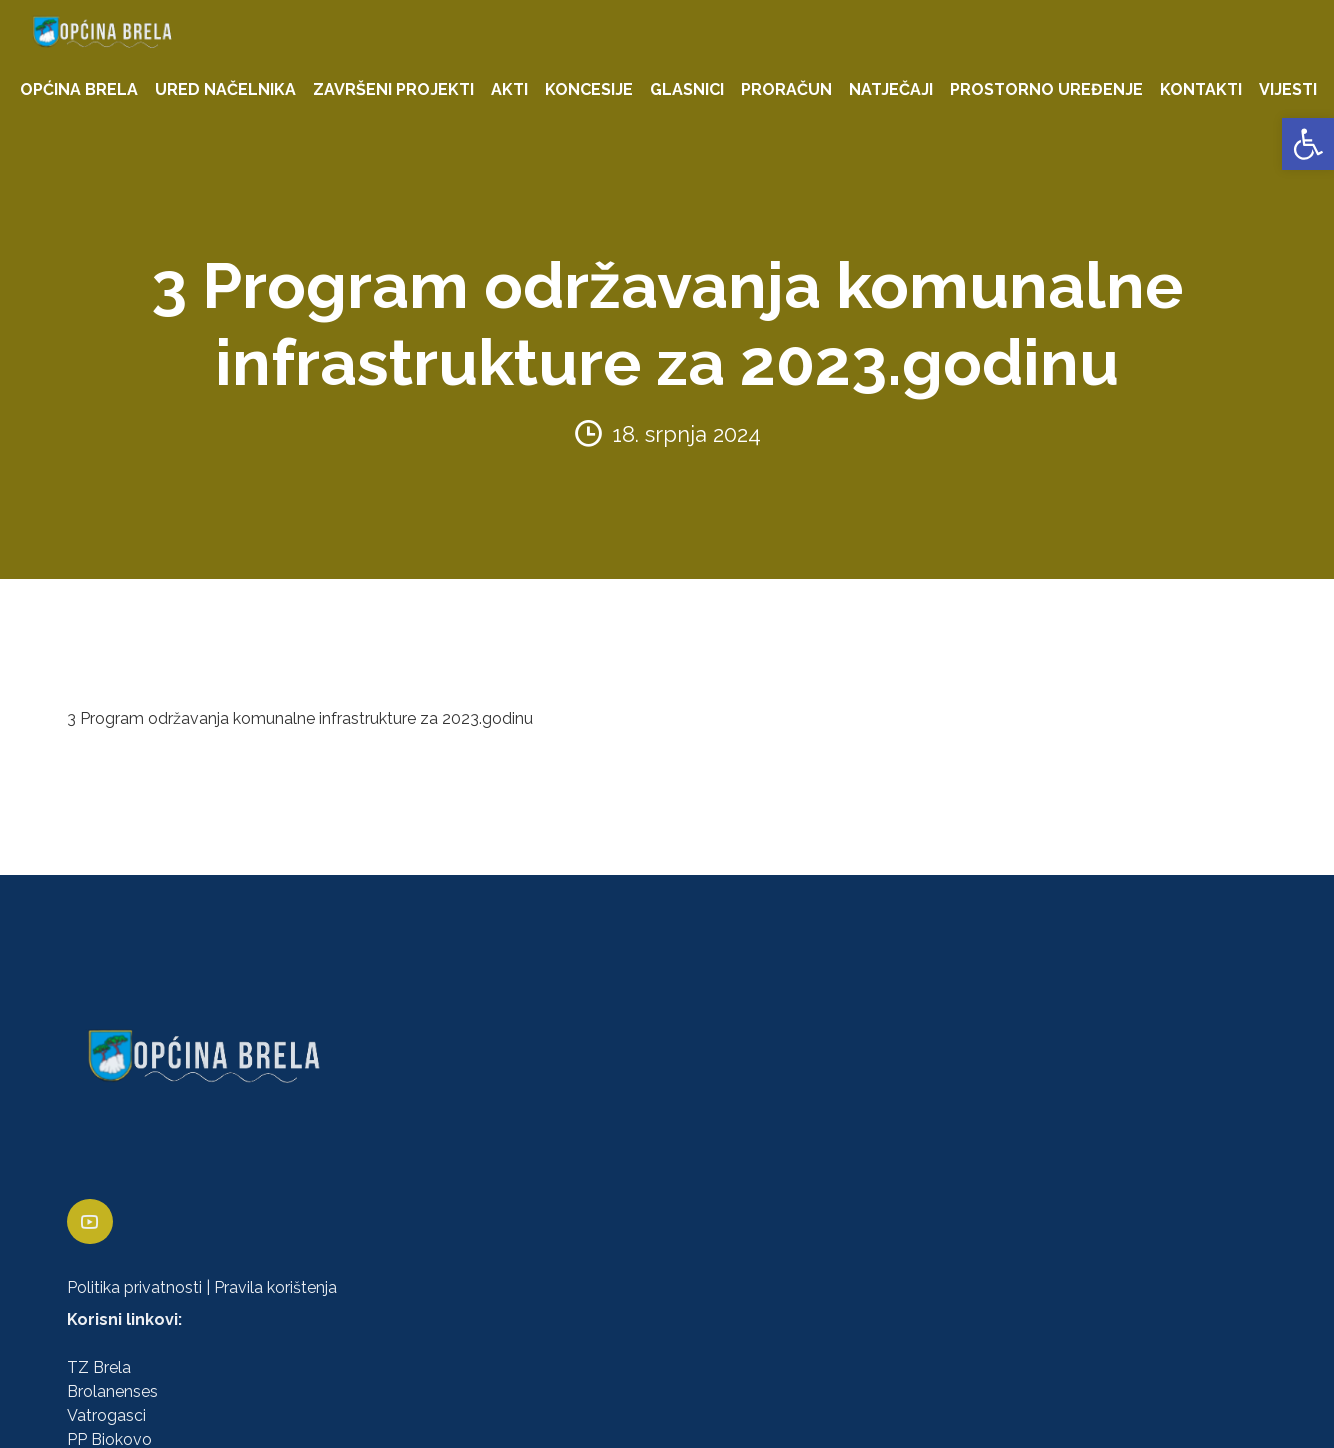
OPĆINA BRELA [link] (79, 89)
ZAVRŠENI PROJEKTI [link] (393, 89)
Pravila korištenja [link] (275, 1287)
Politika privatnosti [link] (134, 1287)
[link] (1308, 144)
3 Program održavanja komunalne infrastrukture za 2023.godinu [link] (300, 718)
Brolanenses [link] (112, 1391)
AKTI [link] (509, 89)
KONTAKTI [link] (1201, 89)
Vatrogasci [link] (106, 1415)
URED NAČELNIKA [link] (225, 89)
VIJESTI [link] (1288, 89)
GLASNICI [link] (687, 89)
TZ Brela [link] (99, 1367)
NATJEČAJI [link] (891, 89)
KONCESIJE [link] (589, 89)
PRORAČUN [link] (786, 89)
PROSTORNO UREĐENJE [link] (1046, 89)
